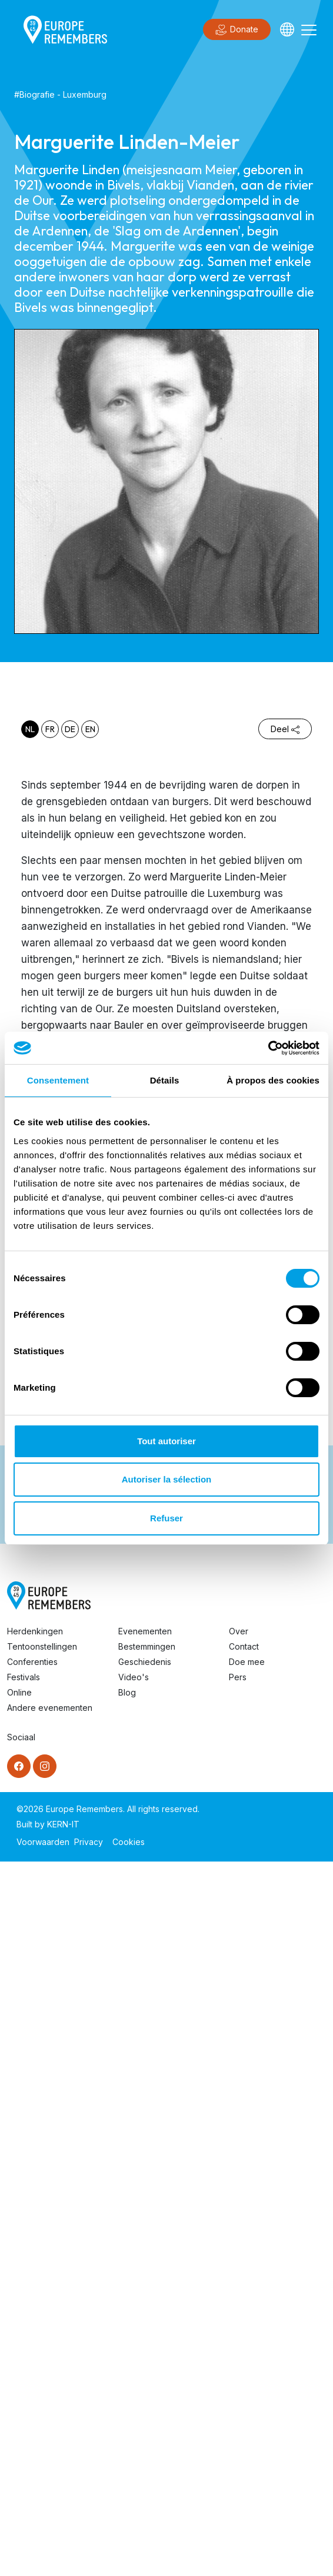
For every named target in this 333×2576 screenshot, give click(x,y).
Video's (133, 1870)
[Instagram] (44, 1959)
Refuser (166, 1518)
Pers (238, 1870)
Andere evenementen (49, 1901)
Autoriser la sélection (167, 1479)
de (70, 729)
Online (19, 1885)
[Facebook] (19, 1959)
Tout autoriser (166, 1441)
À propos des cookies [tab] (273, 1080)
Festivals (23, 1870)
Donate (236, 30)
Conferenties (32, 1855)
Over (238, 1824)
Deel (285, 729)
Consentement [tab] (58, 1080)
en (90, 729)
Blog (127, 1885)
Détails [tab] (164, 1080)
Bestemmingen (146, 1839)
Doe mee (247, 1855)
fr (50, 729)
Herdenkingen (35, 1824)
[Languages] (287, 29)
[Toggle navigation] (309, 29)
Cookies (128, 2035)
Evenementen (145, 1824)
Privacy (88, 2035)
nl (30, 729)
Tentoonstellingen (42, 1839)
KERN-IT (63, 2017)
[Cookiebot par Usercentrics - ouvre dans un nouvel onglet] (268, 1048)
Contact (244, 1839)
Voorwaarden (42, 2035)
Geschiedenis (144, 1855)
